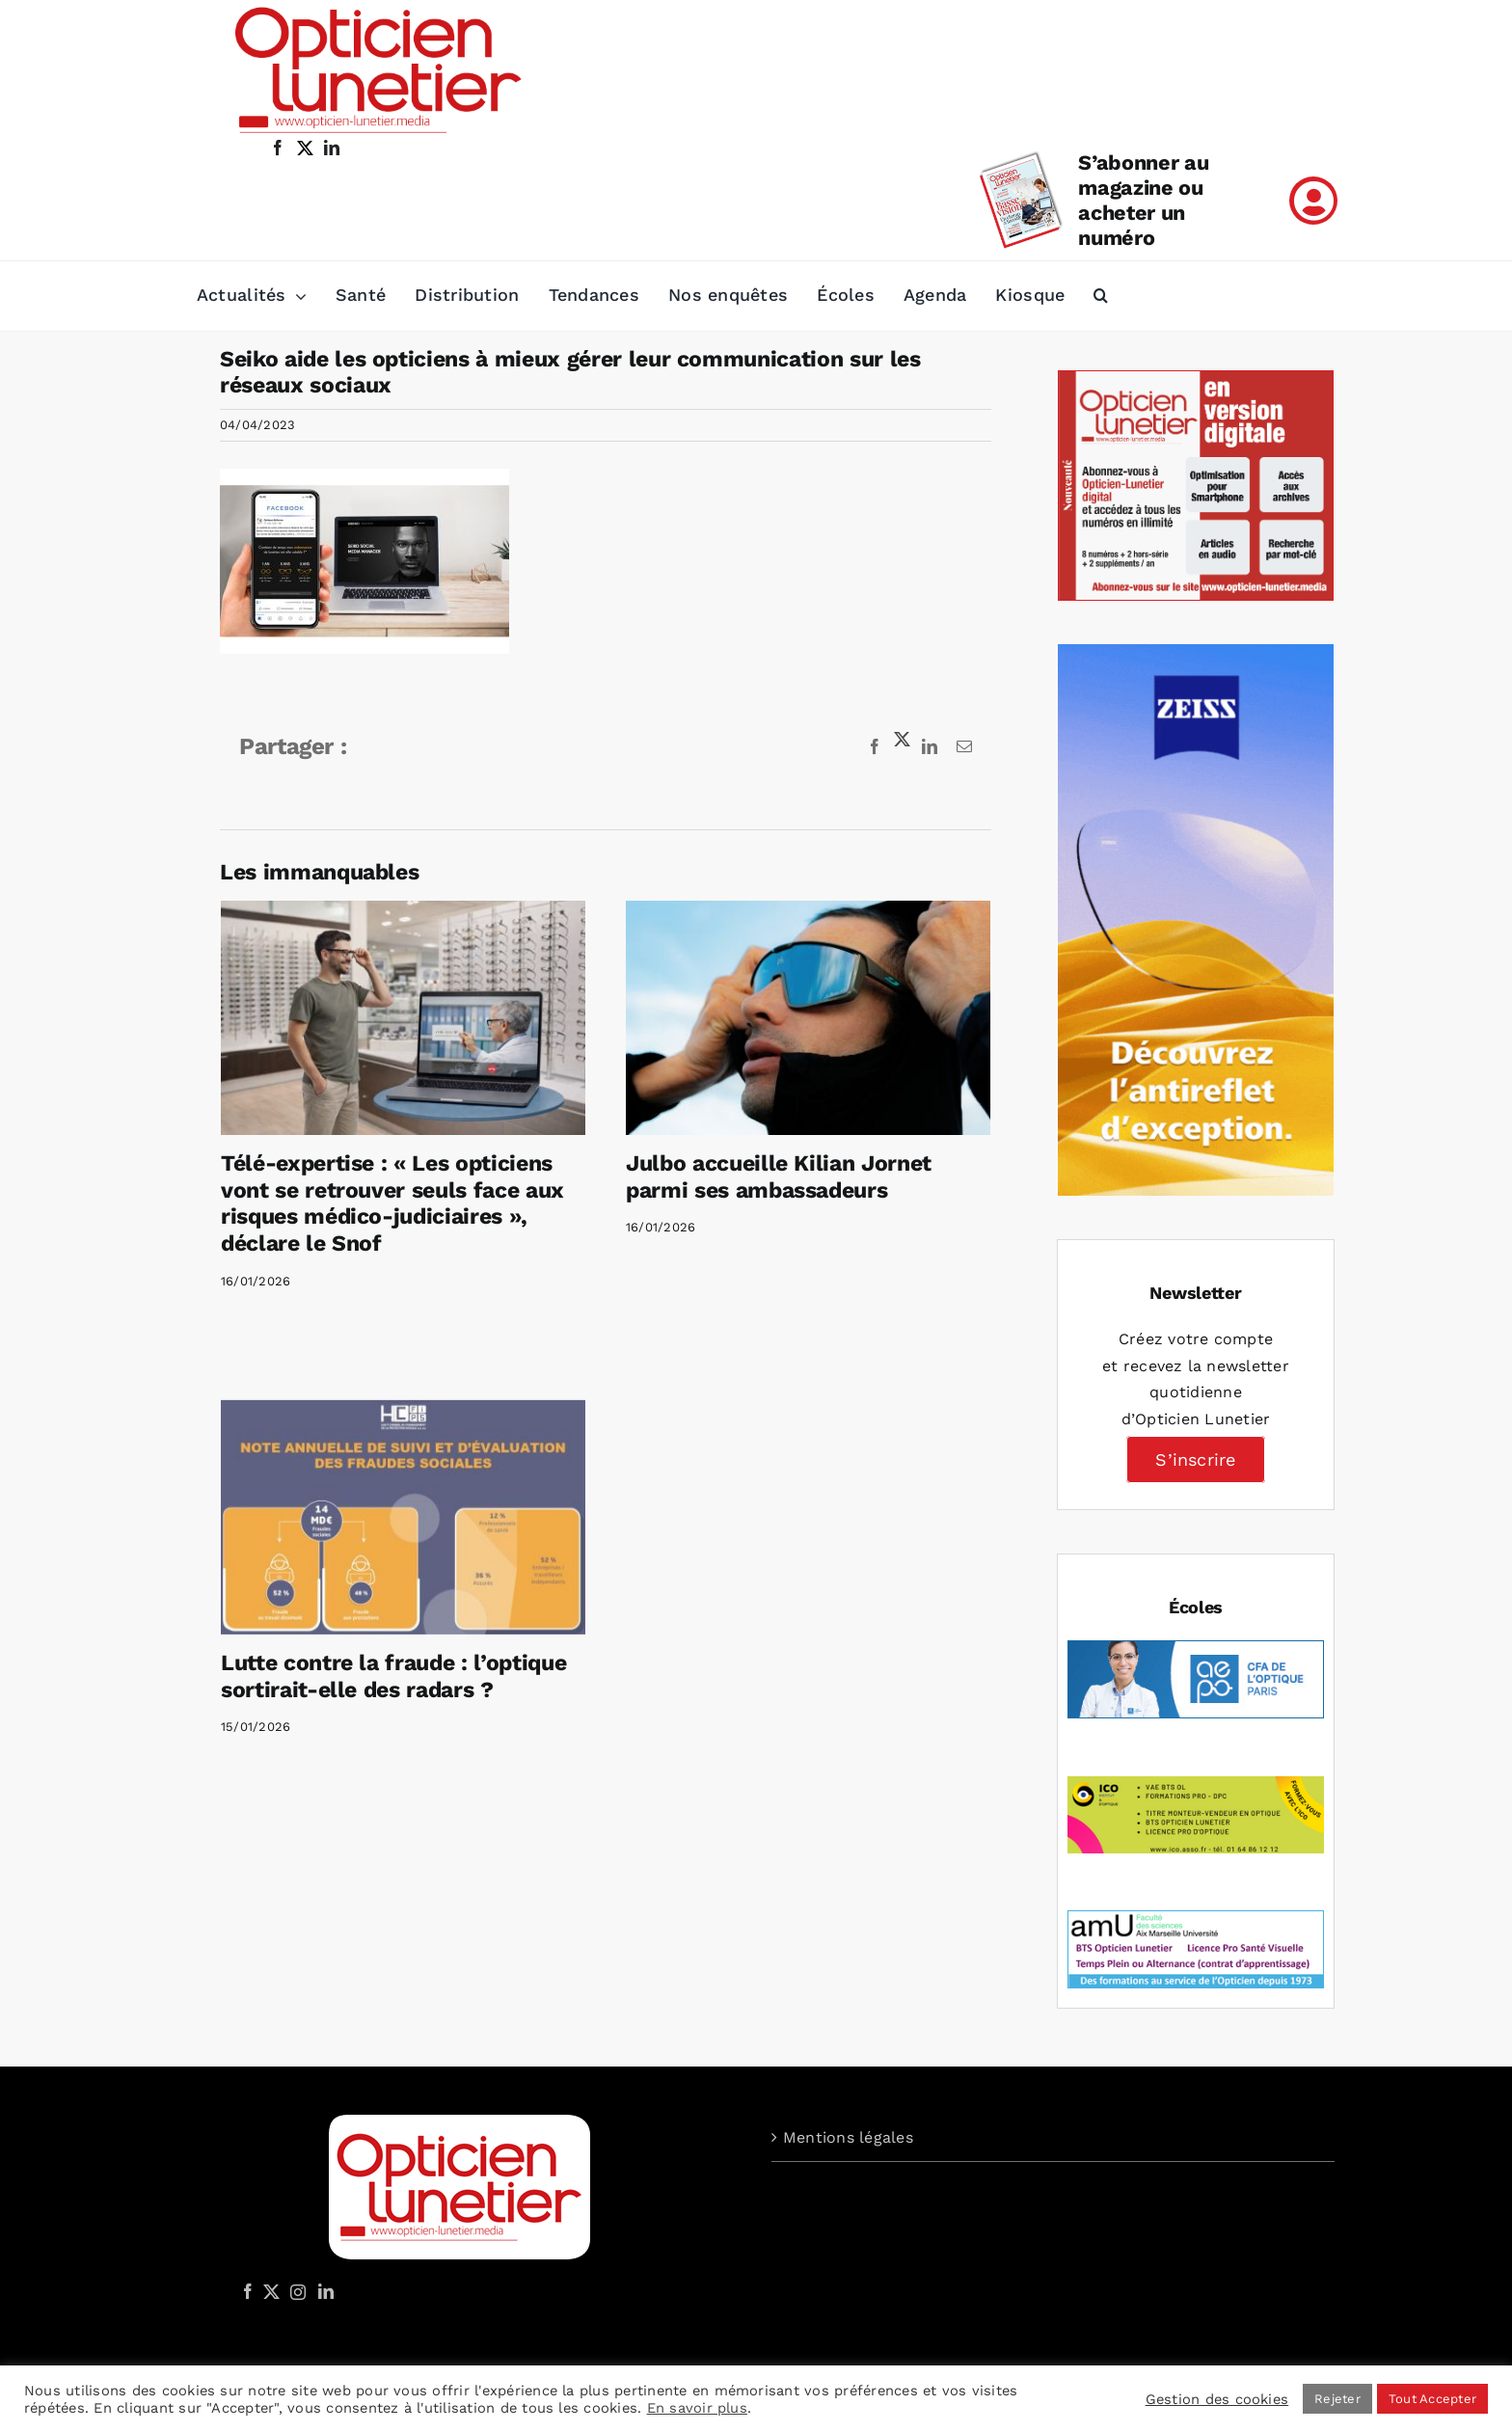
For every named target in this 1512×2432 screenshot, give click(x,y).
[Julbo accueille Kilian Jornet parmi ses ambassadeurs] (790, 1018)
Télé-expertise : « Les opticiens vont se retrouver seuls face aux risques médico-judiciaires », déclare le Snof (392, 1203)
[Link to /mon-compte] (1313, 200)
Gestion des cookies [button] (1217, 2399)
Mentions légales (848, 2137)
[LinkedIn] (326, 2291)
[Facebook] (248, 2291)
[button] (1101, 296)
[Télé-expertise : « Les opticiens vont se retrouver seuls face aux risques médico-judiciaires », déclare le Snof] (403, 1018)
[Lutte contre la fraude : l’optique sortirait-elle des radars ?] (471, 1455)
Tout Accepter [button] (1432, 2398)
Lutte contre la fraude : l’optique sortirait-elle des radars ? (461, 1613)
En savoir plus (697, 2408)
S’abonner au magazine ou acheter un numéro (1143, 200)
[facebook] (277, 147)
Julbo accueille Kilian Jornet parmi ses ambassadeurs (761, 1176)
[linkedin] (331, 147)
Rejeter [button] (1337, 2398)
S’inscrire (1195, 1459)
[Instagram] (295, 2291)
